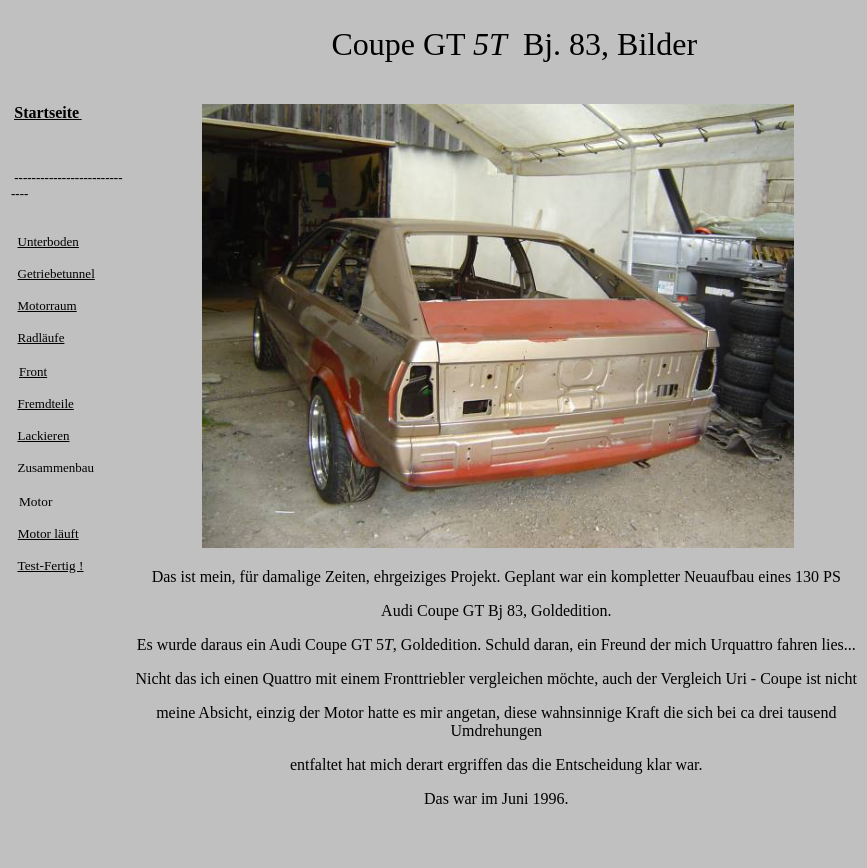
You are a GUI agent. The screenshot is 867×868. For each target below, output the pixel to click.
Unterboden (48, 241)
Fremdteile (46, 403)
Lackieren (44, 435)
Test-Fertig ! (50, 565)
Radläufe (41, 337)
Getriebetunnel (56, 273)
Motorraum (47, 305)
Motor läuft (48, 533)
